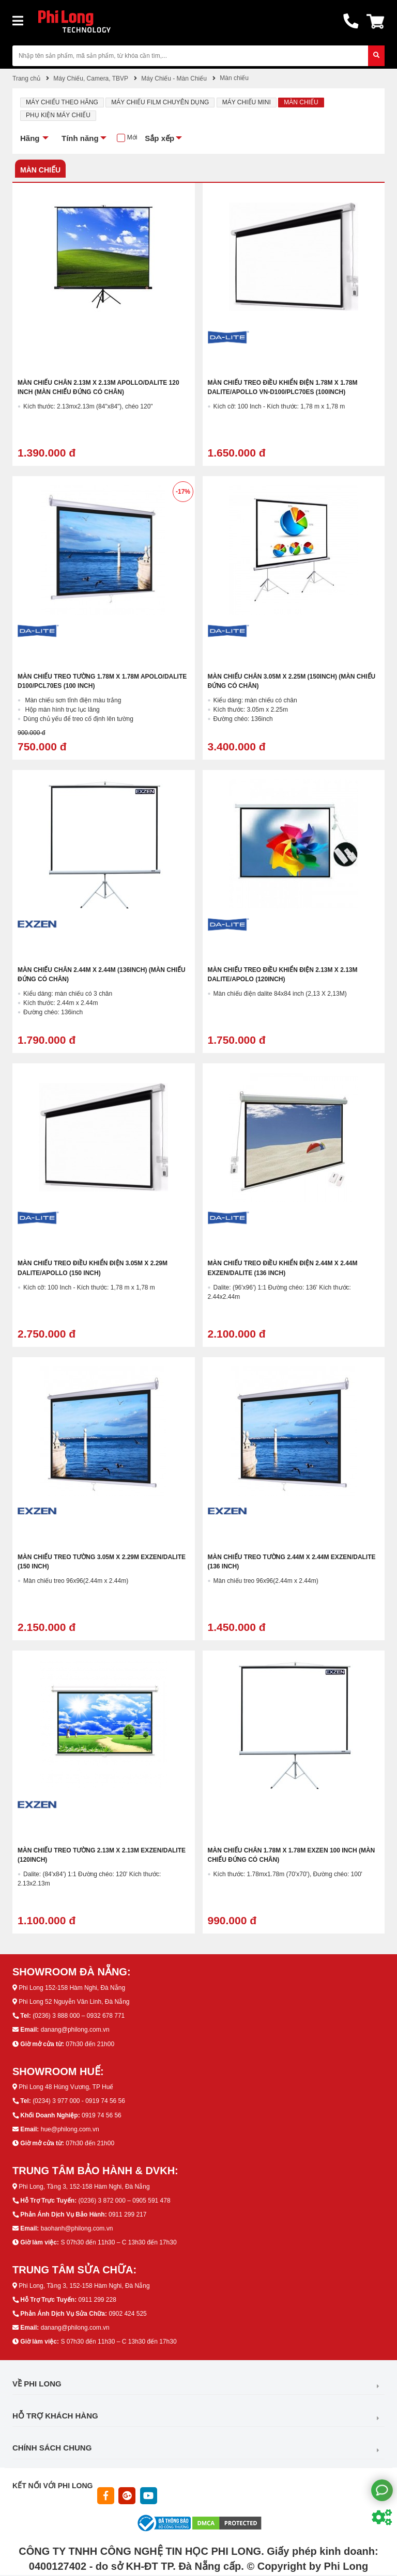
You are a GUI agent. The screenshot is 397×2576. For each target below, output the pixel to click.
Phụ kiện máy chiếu (58, 115)
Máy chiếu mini (246, 102)
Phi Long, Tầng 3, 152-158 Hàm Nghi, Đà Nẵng (84, 2186)
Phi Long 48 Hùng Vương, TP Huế (66, 2087)
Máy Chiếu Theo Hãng (62, 102)
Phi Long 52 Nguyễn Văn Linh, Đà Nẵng (74, 2001)
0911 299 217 (127, 2214)
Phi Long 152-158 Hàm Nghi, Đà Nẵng (72, 1987)
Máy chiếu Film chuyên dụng (160, 102)
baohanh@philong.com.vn (77, 2228)
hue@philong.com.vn (70, 2129)
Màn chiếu (301, 102)
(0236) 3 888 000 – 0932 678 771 (79, 2015)
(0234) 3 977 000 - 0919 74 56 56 (79, 2100)
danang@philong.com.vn (75, 2029)
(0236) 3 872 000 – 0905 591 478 (124, 2200)
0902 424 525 (127, 2313)
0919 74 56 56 (101, 2115)
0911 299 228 (97, 2299)
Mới (132, 137)
